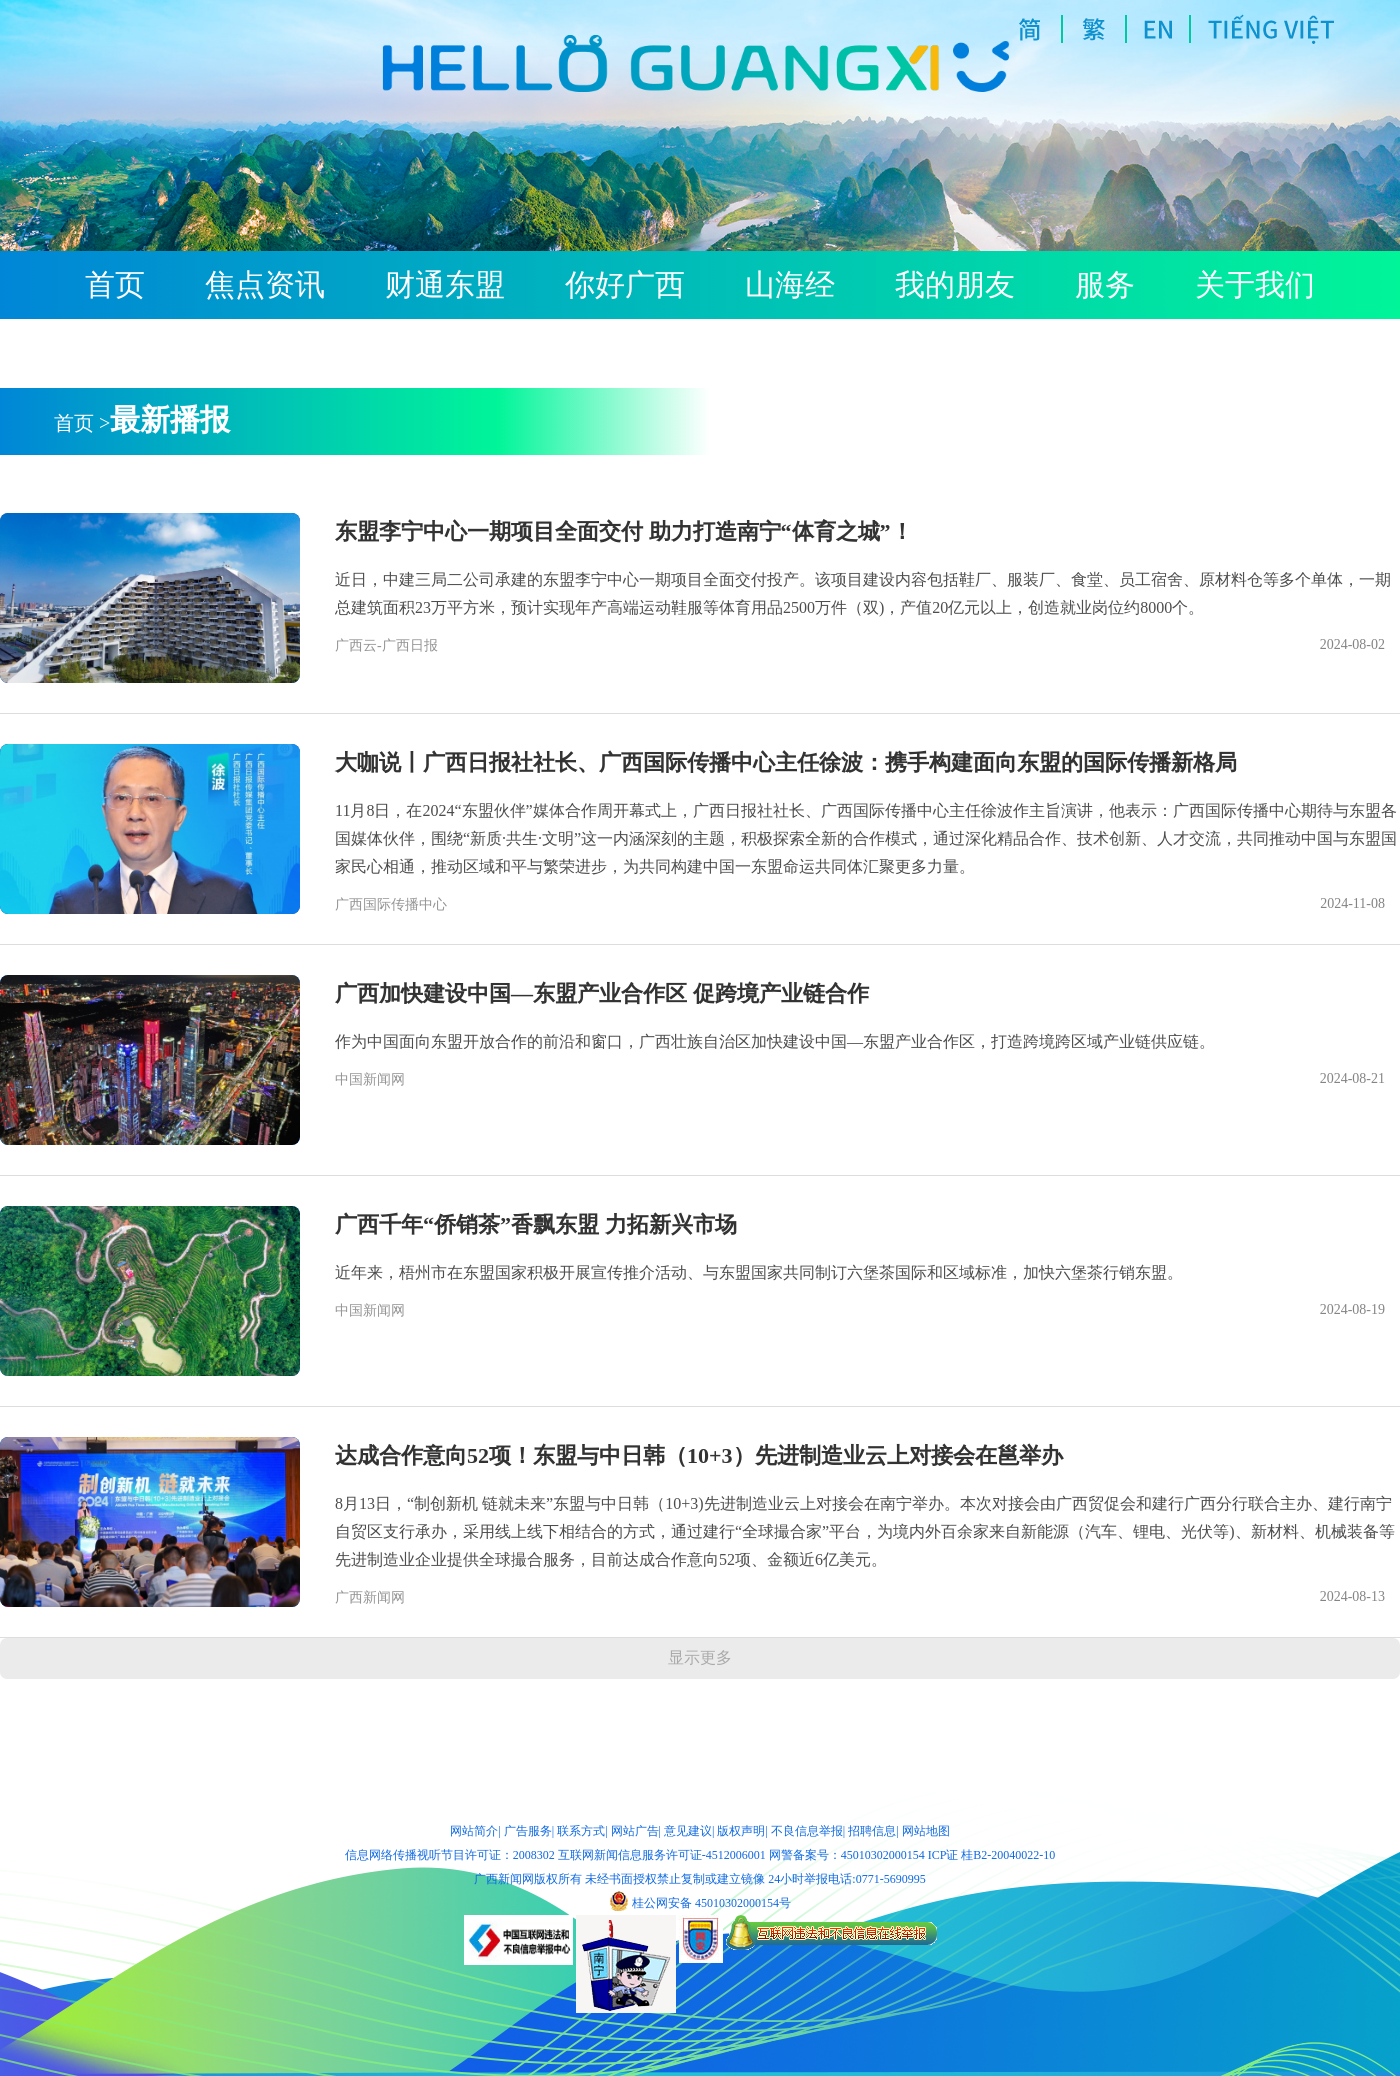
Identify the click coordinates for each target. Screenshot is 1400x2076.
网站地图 (926, 1831)
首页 (115, 285)
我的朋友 (955, 285)
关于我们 (1255, 285)
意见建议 (688, 1831)
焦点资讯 (265, 285)
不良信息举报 (807, 1831)
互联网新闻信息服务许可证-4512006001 (662, 1855)
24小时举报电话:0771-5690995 (846, 1879)
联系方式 (581, 1831)
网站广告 (635, 1831)
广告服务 (528, 1831)
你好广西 (625, 285)
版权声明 (741, 1831)
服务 (1105, 285)
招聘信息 (872, 1831)
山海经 (790, 285)
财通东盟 (445, 285)
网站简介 (474, 1831)
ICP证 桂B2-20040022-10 (992, 1855)
